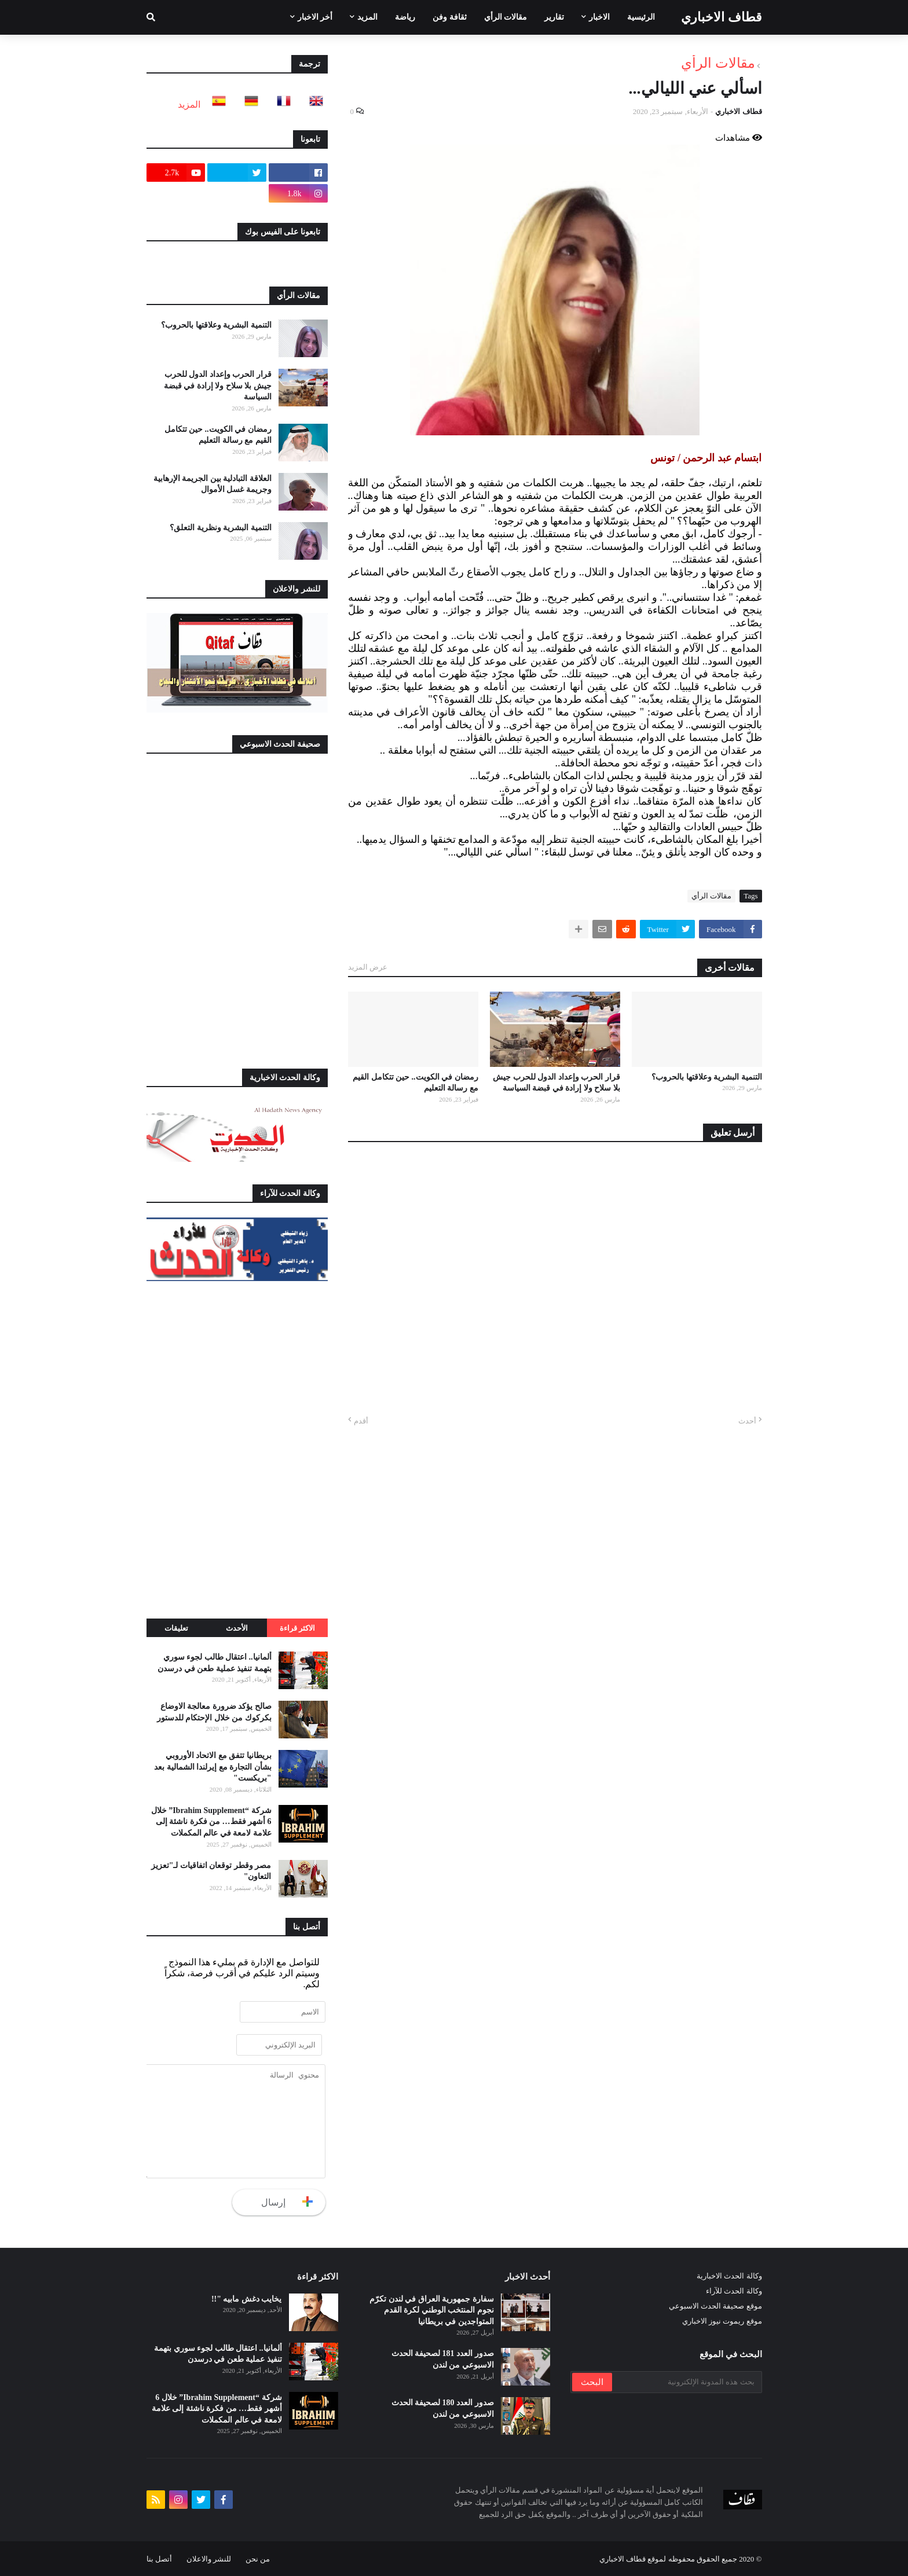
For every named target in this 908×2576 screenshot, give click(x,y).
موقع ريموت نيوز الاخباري (722, 2321)
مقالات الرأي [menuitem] (506, 17)
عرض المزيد (367, 967)
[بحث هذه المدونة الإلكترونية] (686, 2382)
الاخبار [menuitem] (599, 17)
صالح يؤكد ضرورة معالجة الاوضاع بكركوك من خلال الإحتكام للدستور (214, 1712)
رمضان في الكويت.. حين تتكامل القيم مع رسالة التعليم (415, 1083)
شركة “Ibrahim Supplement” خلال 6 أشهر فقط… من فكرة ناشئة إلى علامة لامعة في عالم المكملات (211, 1821)
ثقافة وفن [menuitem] (450, 17)
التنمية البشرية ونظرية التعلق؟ (221, 527)
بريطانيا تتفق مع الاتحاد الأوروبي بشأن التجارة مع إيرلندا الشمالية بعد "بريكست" (213, 1766)
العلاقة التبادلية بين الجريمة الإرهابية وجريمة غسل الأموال (212, 484)
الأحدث (237, 1628)
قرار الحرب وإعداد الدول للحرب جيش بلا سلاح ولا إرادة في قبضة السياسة (556, 1083)
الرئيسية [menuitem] (641, 17)
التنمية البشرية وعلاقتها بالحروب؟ (706, 1077)
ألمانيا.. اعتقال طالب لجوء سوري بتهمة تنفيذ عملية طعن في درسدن (215, 1663)
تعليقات (176, 1628)
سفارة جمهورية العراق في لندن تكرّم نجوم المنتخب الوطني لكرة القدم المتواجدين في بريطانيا (431, 2310)
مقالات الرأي (718, 63)
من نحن (258, 2559)
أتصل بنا (159, 2559)
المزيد (189, 104)
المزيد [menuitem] (367, 17)
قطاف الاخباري (721, 17)
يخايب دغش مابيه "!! (246, 2299)
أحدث (747, 1421)
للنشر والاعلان (208, 2559)
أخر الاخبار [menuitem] (315, 17)
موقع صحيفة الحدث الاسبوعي (715, 2306)
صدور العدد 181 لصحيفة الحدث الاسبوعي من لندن (442, 2359)
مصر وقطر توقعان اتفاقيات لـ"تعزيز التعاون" (211, 1871)
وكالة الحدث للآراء (734, 2291)
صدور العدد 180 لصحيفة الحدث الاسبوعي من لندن (442, 2408)
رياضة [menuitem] (405, 17)
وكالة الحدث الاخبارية (729, 2276)
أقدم (361, 1421)
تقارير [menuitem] (554, 17)
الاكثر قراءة (297, 1628)
